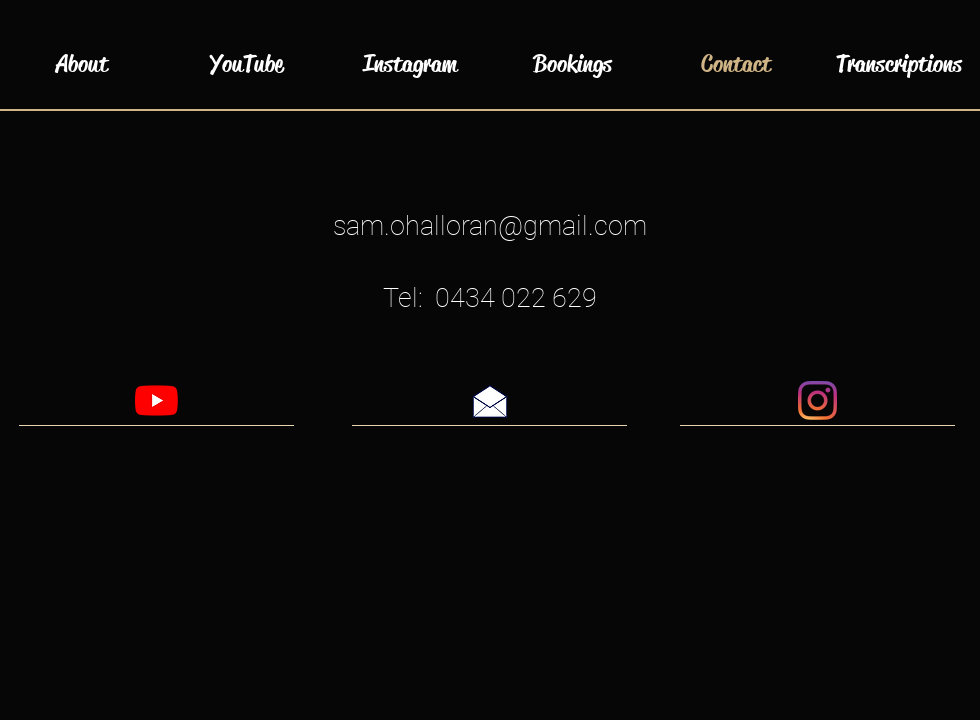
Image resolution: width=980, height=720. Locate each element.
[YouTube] (156, 400)
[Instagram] (817, 400)
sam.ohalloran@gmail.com (490, 226)
